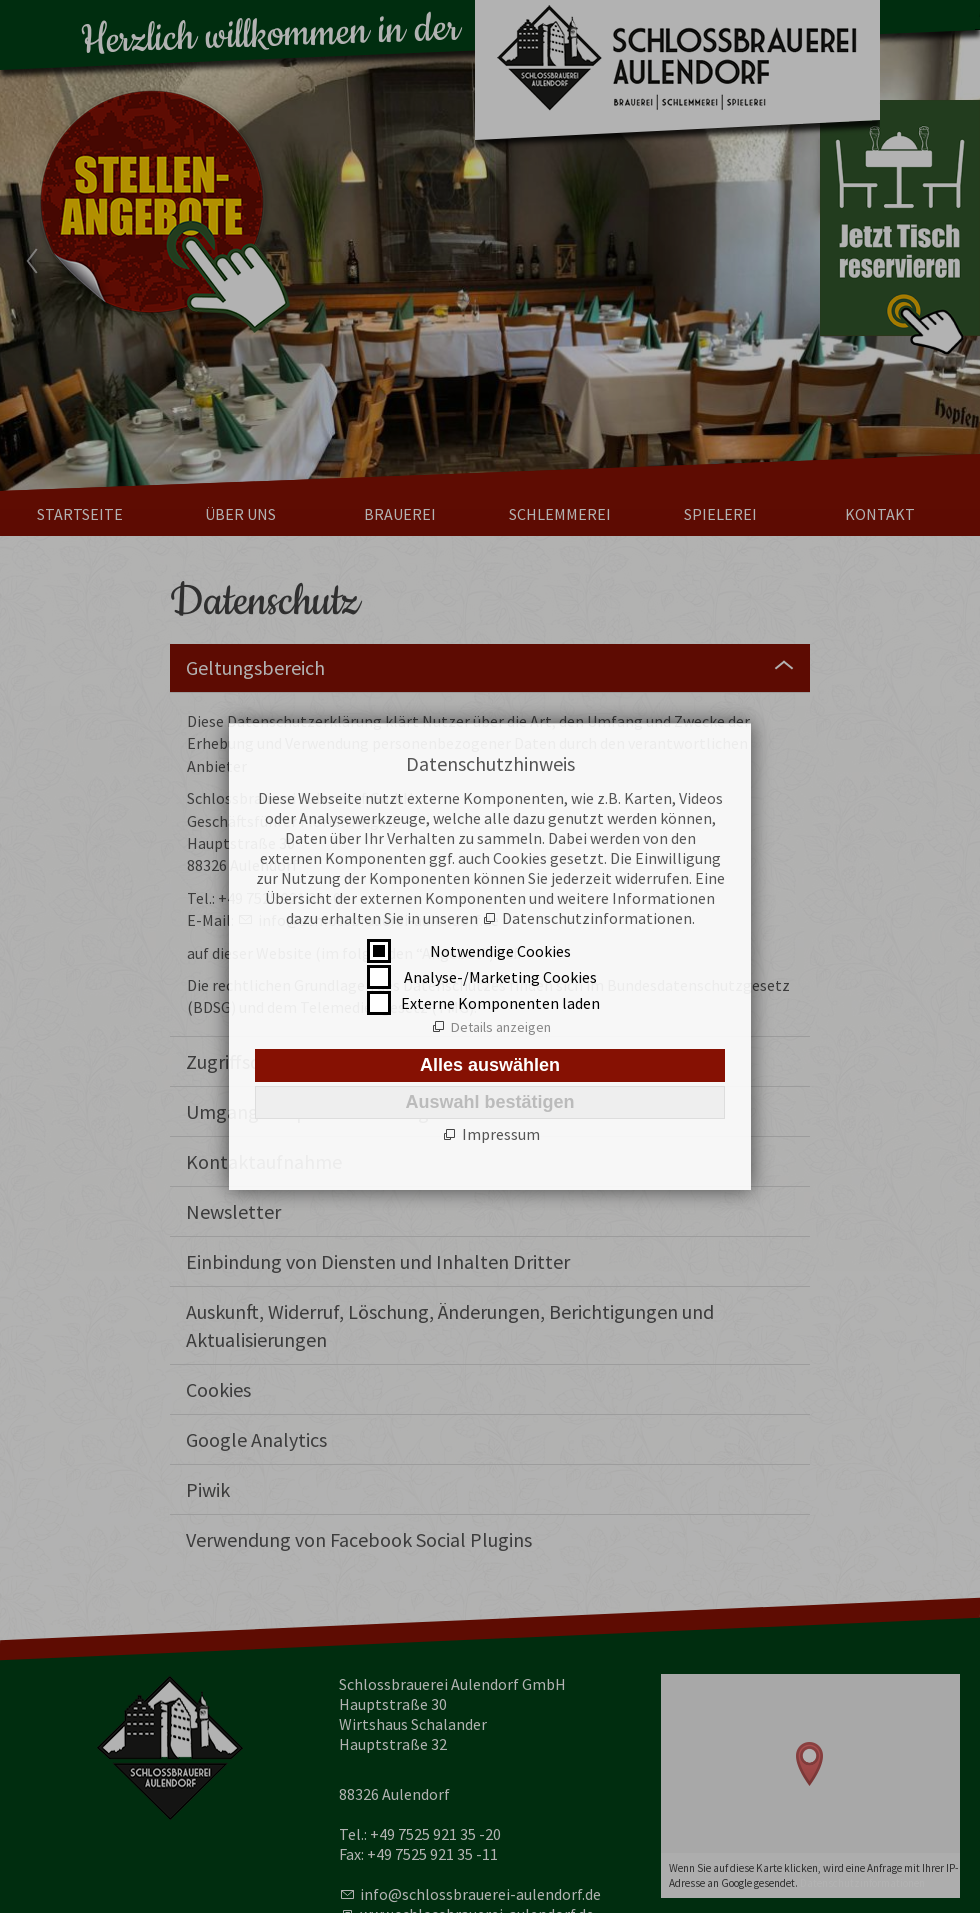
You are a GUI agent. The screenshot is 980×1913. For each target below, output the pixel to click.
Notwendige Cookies (500, 951)
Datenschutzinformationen (597, 918)
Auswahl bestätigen (489, 1102)
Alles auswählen (490, 1065)
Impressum (501, 1134)
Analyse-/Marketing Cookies (500, 977)
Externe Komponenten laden (500, 1003)
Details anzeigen (501, 1027)
